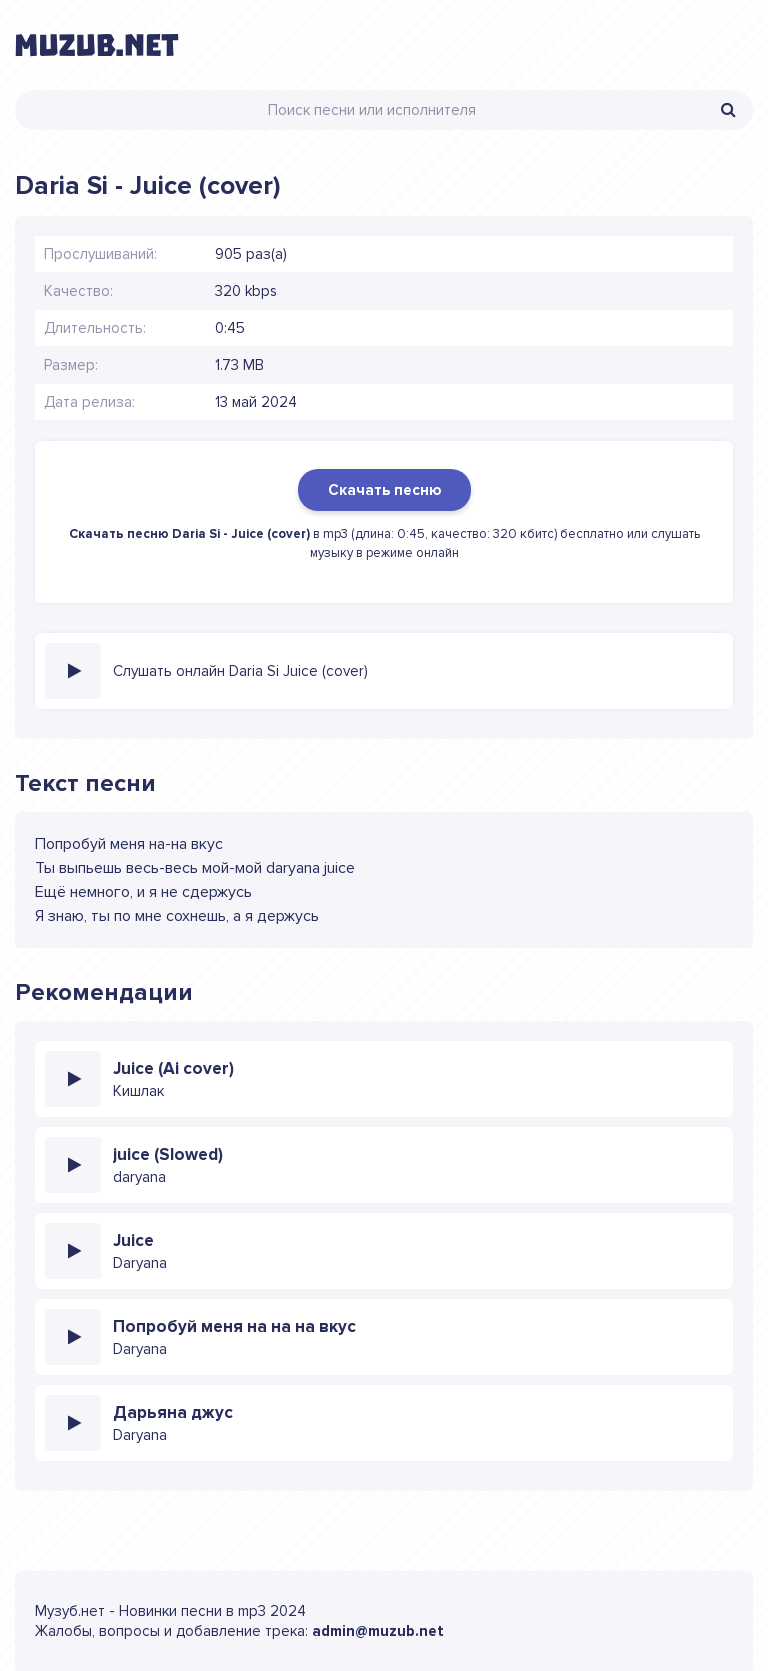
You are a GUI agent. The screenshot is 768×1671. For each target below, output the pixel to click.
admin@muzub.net (378, 1631)
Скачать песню (384, 490)
